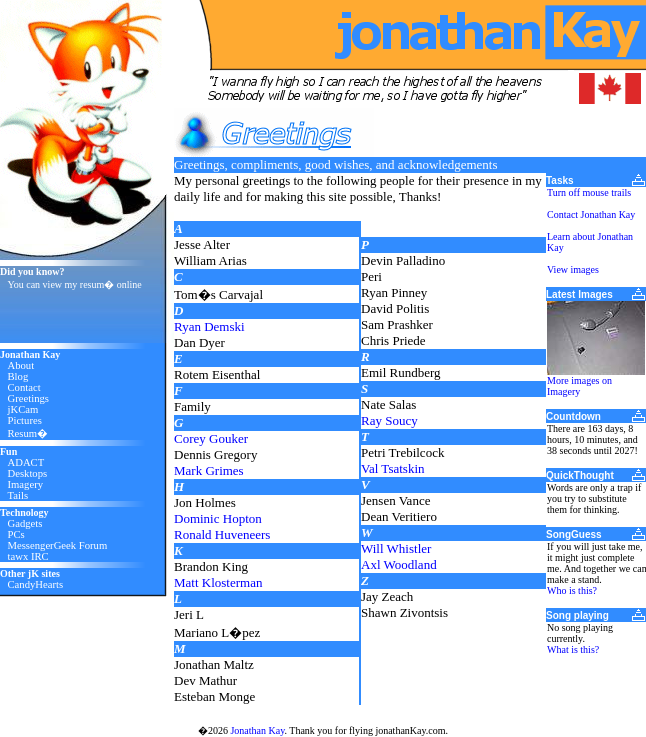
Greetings (28, 398)
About (21, 365)
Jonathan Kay (257, 730)
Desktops (28, 473)
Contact (24, 387)
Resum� (28, 433)
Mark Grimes (209, 470)
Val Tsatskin (393, 468)
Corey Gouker (211, 438)
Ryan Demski (209, 326)
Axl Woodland (399, 564)
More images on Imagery (579, 386)
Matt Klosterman (218, 582)
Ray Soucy (389, 420)
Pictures (25, 420)
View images (573, 269)
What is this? (573, 649)
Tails (18, 495)
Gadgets (25, 523)
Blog (18, 376)
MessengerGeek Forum (58, 545)
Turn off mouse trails (589, 192)
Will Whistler (396, 548)
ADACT (26, 462)
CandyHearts (36, 584)
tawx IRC (28, 556)
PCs (16, 534)
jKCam (23, 409)
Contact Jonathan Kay (591, 214)
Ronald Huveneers (222, 534)
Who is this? (572, 590)
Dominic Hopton (218, 518)
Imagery (26, 484)
